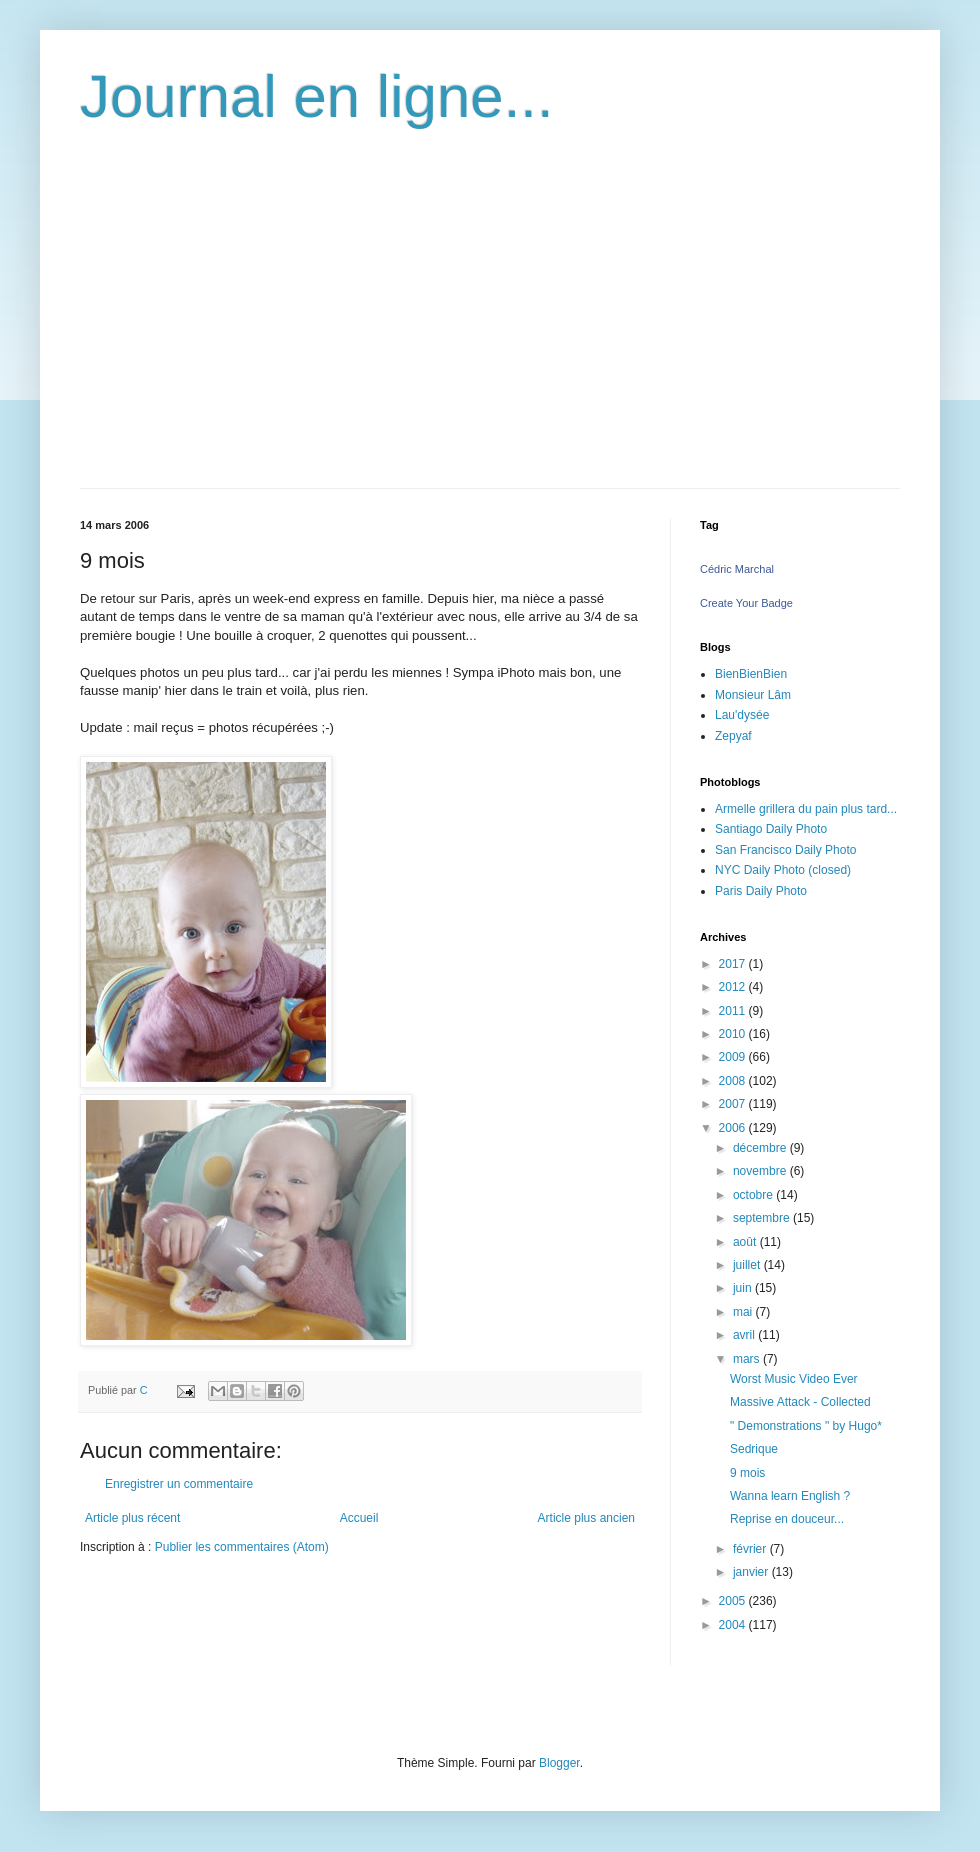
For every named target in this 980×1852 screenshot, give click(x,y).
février (751, 1549)
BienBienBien (751, 674)
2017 (734, 964)
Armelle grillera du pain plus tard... (806, 809)
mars (748, 1359)
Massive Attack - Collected (800, 1402)
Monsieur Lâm (753, 695)
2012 (734, 987)
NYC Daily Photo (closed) (783, 870)
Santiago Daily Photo (771, 829)
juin (744, 1288)
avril (745, 1335)
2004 (734, 1625)
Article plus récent (132, 1518)
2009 (734, 1057)
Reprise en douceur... (787, 1519)
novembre (761, 1171)
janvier (752, 1572)
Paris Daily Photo (761, 891)
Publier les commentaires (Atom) (242, 1547)
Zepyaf (733, 736)
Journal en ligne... (317, 96)
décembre (761, 1148)
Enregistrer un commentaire (179, 1484)
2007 (734, 1104)
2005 (734, 1601)
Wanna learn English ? (790, 1496)
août (746, 1242)
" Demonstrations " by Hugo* (806, 1426)
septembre (763, 1218)
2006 (734, 1128)
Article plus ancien (586, 1518)
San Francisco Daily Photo (785, 850)
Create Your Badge (746, 603)
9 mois (747, 1473)
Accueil (359, 1518)
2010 (734, 1034)
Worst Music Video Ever (794, 1379)
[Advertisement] (490, 338)
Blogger (559, 1763)
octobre (754, 1195)
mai (744, 1312)
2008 (734, 1081)
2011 (734, 1011)
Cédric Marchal (737, 569)
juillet (748, 1265)
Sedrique (754, 1449)
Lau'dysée (742, 715)
